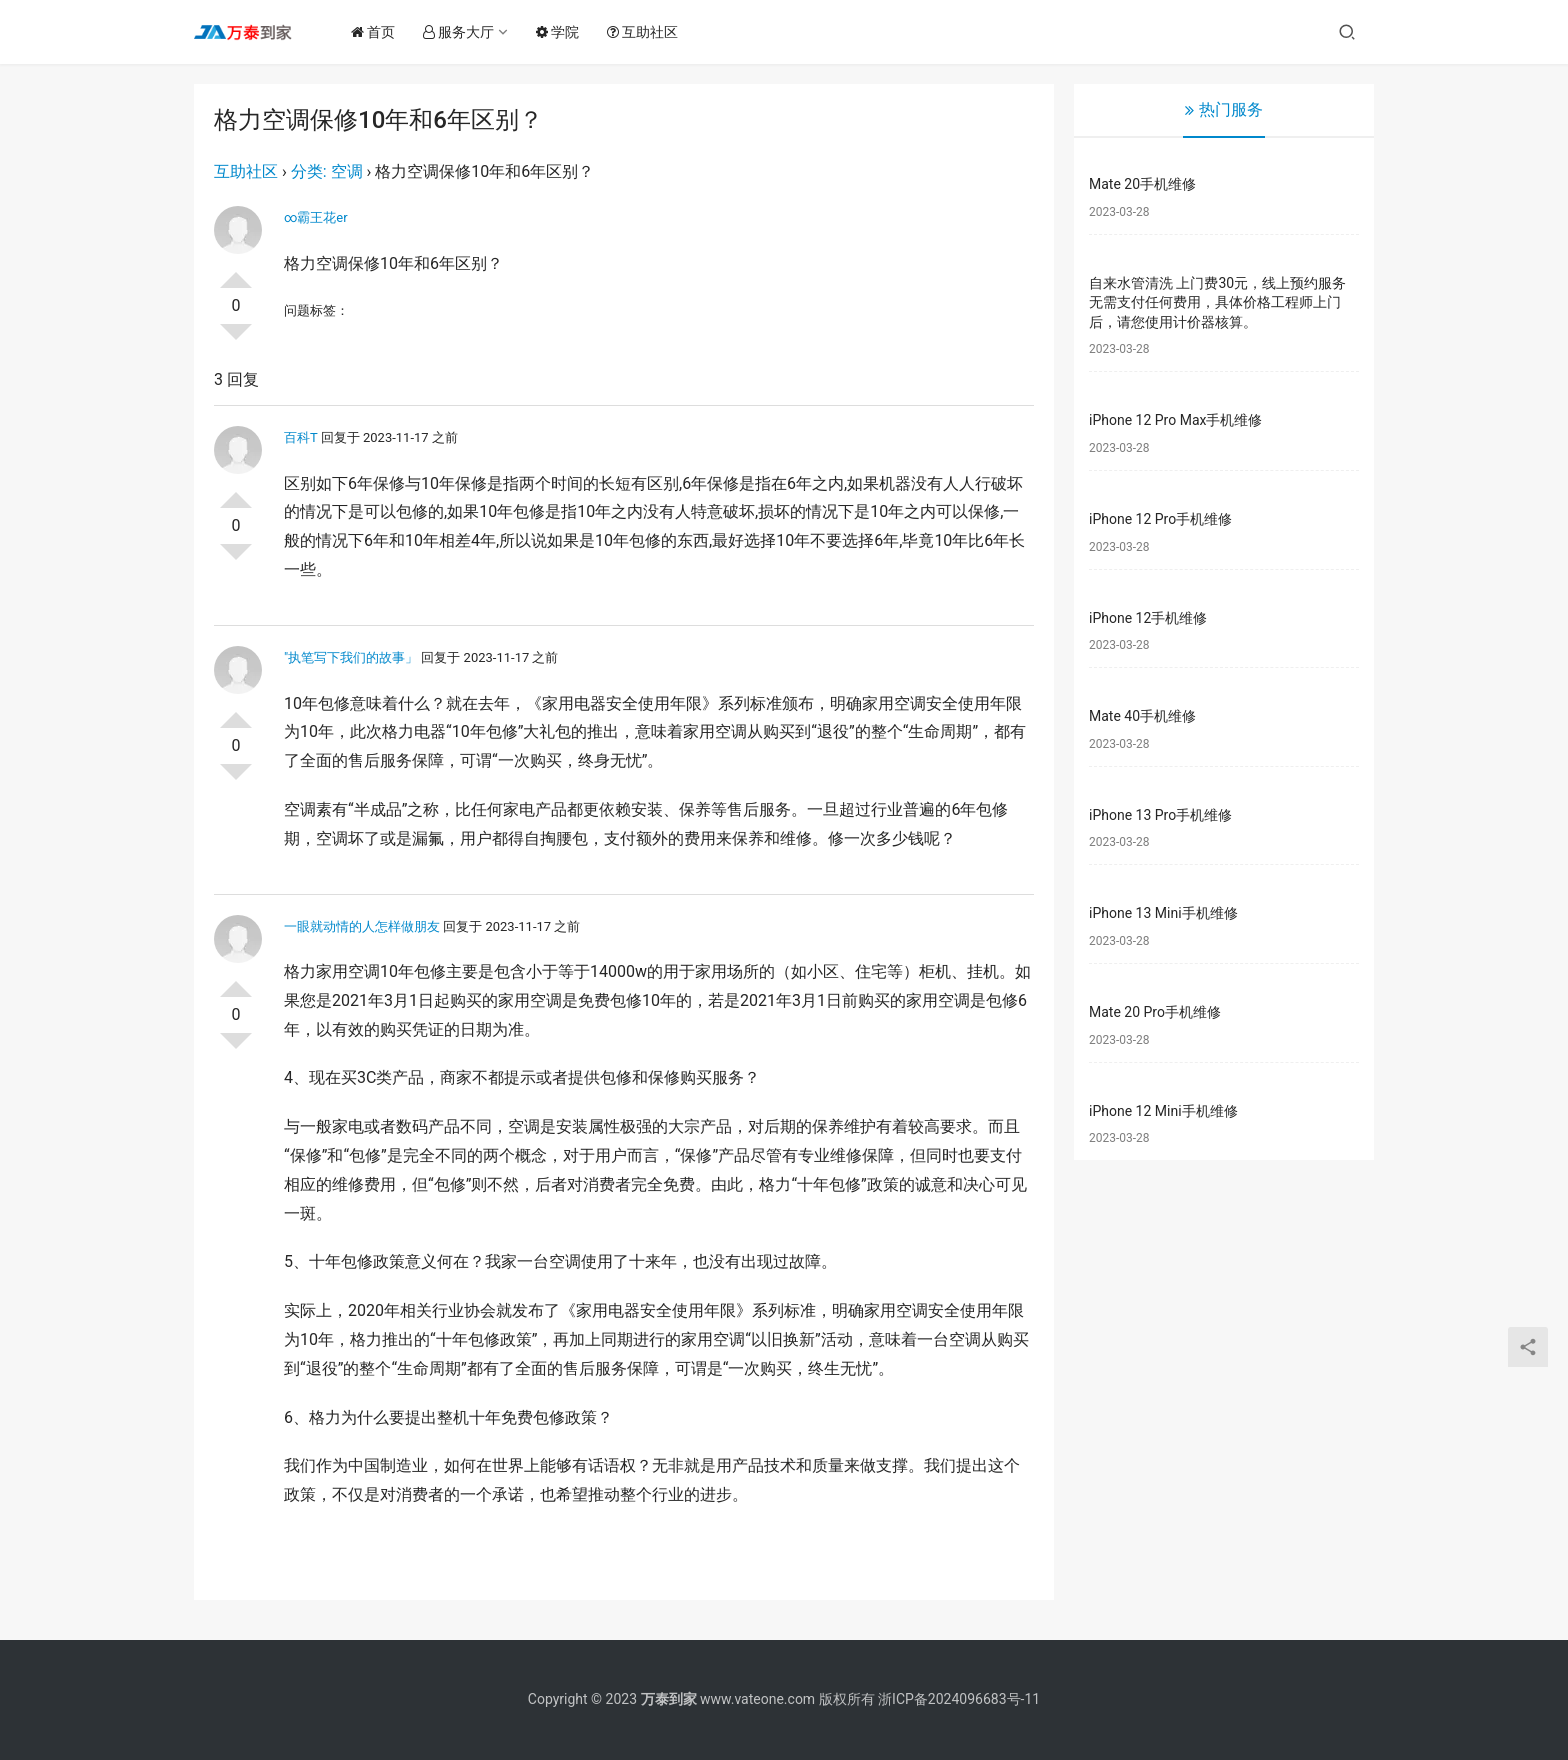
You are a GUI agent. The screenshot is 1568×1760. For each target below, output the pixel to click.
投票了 (236, 272)
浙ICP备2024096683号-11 (959, 1699)
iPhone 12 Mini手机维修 (1163, 1111)
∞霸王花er (316, 217)
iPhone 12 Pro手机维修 (1160, 519)
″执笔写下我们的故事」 (351, 657)
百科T (301, 437)
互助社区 (647, 32)
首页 (378, 32)
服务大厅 (463, 32)
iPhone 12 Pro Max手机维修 (1175, 420)
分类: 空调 (327, 171)
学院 (562, 32)
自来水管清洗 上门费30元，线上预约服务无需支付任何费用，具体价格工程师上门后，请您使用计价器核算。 (1217, 302)
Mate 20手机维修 (1142, 184)
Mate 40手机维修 (1142, 716)
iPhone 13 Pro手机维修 (1160, 815)
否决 (236, 340)
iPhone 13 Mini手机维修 (1163, 913)
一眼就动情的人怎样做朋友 (362, 926)
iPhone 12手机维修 (1148, 618)
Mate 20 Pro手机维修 (1155, 1012)
